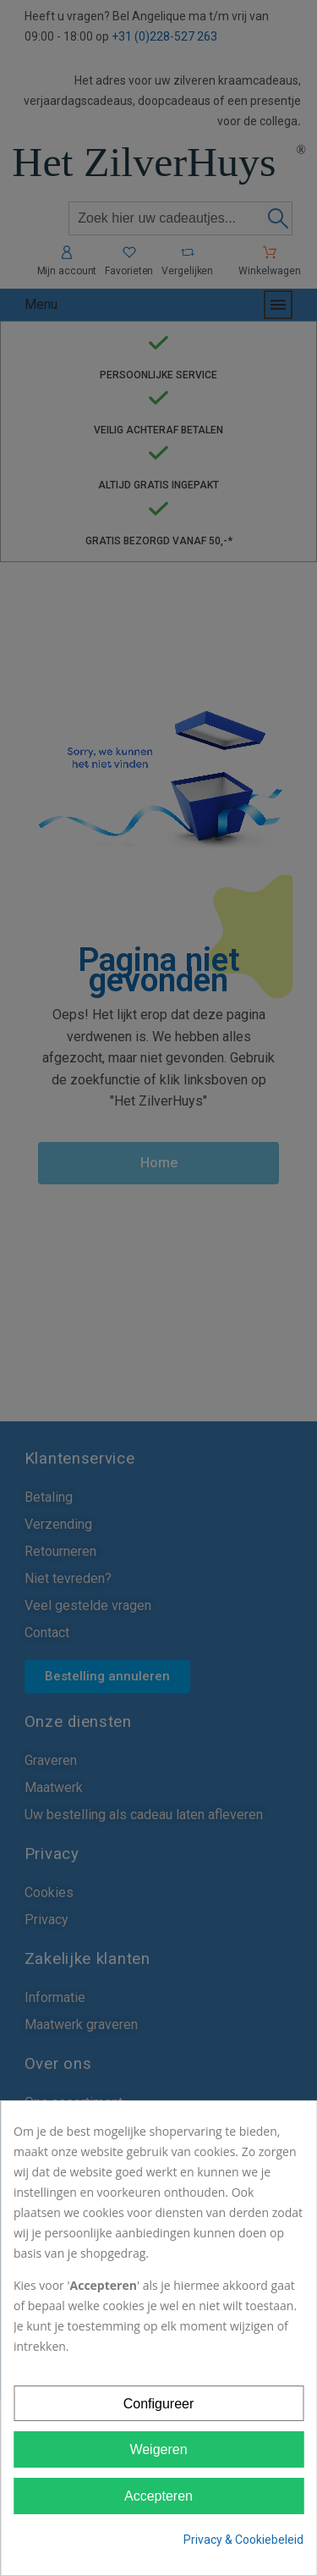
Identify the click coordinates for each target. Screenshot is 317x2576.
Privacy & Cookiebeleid (243, 2539)
